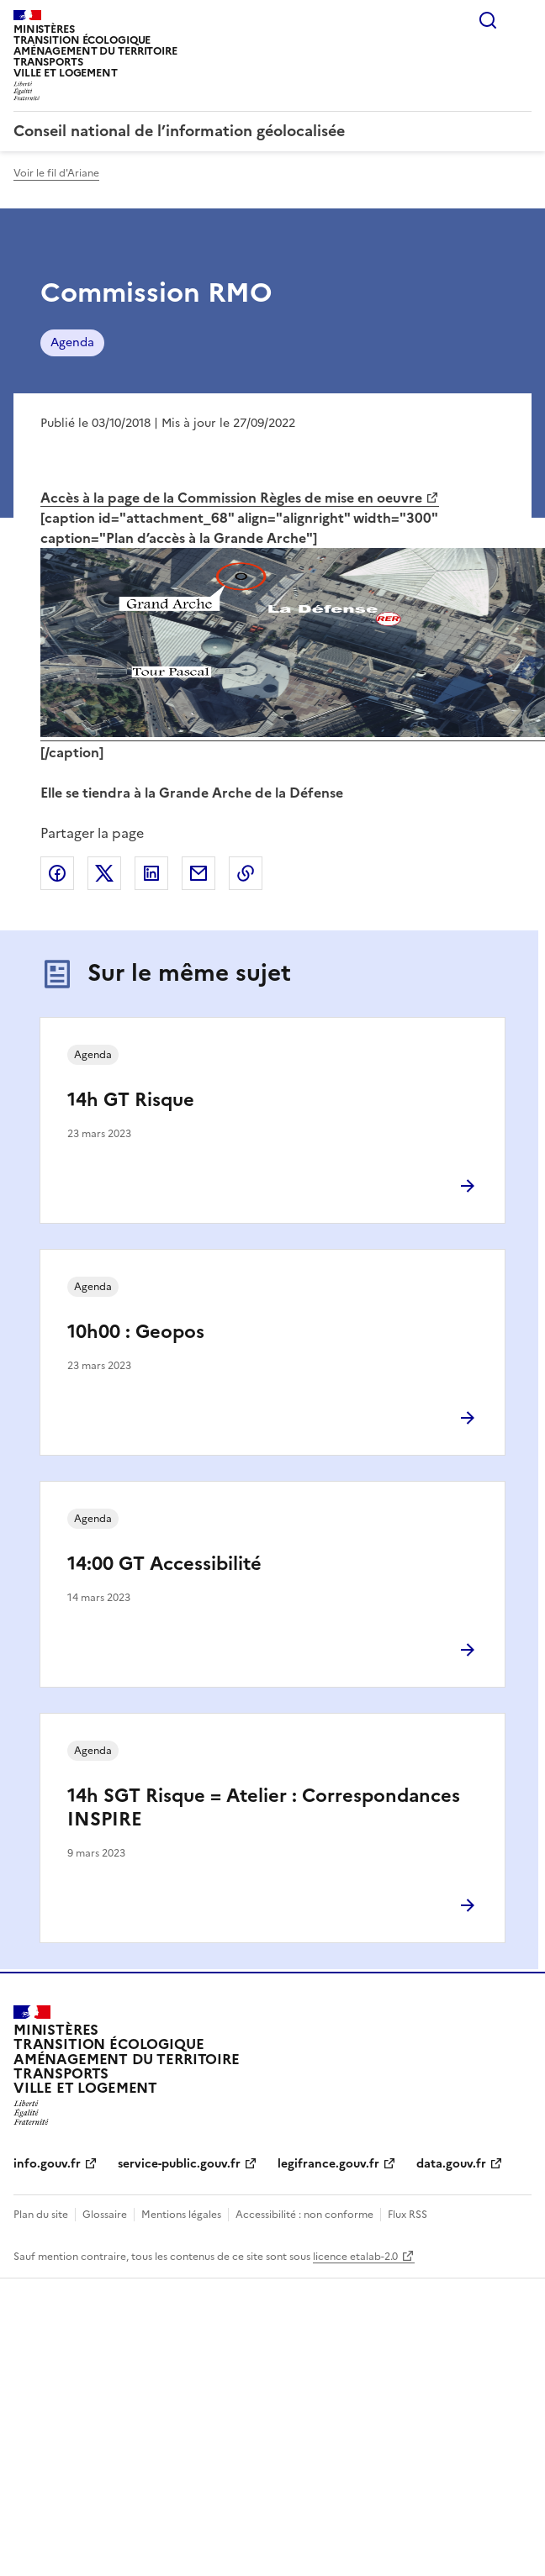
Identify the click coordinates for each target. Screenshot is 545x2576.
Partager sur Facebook (57, 873)
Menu (521, 20)
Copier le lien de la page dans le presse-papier (245, 873)
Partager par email (198, 873)
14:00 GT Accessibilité (164, 1564)
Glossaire (104, 2214)
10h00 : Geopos (135, 1332)
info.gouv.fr (47, 2164)
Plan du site (40, 2214)
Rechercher (488, 20)
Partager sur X (104, 873)
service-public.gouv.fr (179, 2164)
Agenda (72, 342)
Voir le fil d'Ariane (56, 173)
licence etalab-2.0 (355, 2256)
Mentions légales (181, 2214)
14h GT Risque (130, 1100)
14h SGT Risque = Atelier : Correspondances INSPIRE (263, 1807)
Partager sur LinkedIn (151, 873)
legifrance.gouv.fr (328, 2164)
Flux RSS (407, 2214)
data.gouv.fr (451, 2164)
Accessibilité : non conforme (304, 2214)
